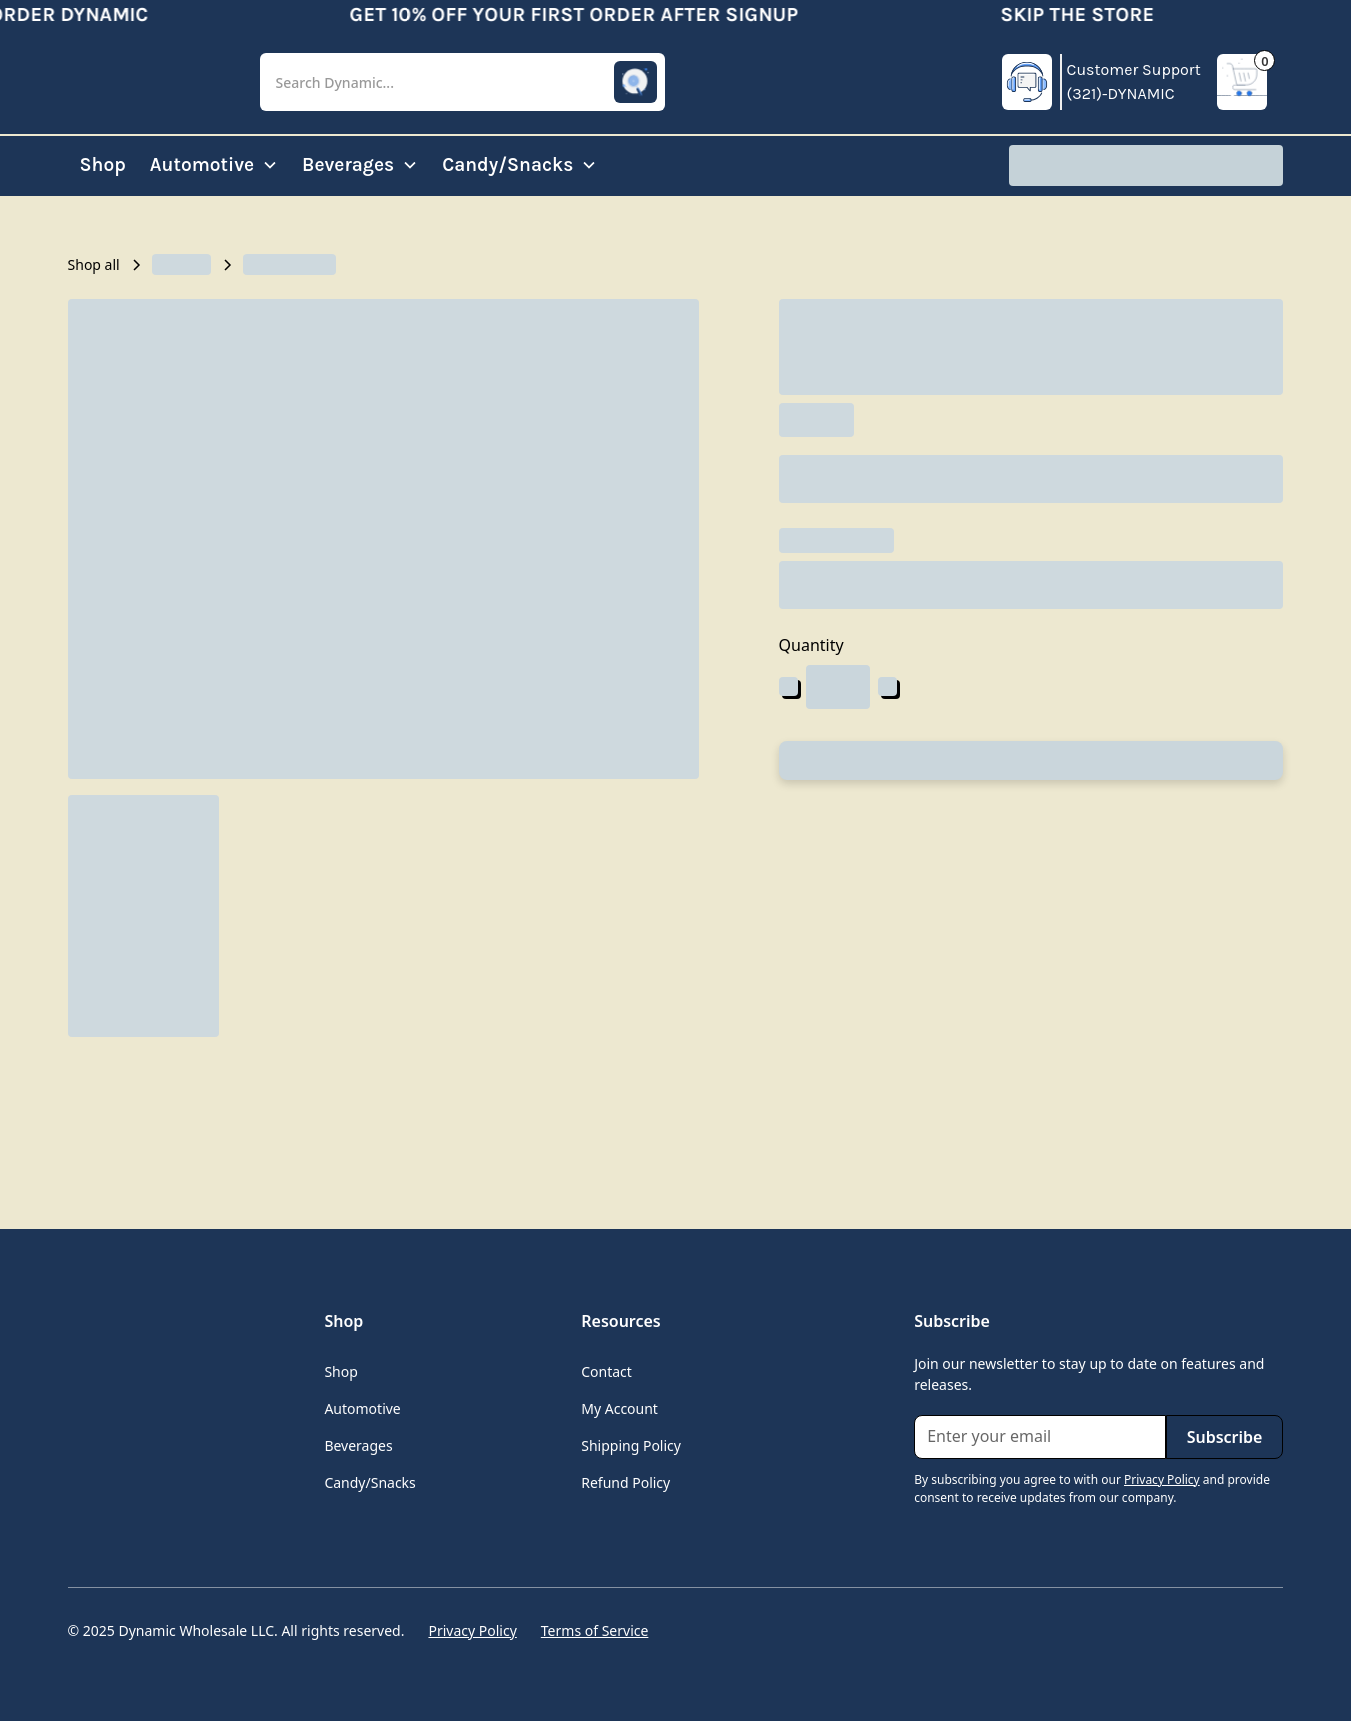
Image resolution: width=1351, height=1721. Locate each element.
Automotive (362, 1408)
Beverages (358, 1445)
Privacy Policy (472, 1630)
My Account (619, 1408)
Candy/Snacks (369, 1482)
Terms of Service (595, 1630)
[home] (148, 82)
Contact (606, 1371)
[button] (462, 82)
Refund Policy (625, 1482)
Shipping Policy (631, 1445)
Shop (103, 164)
